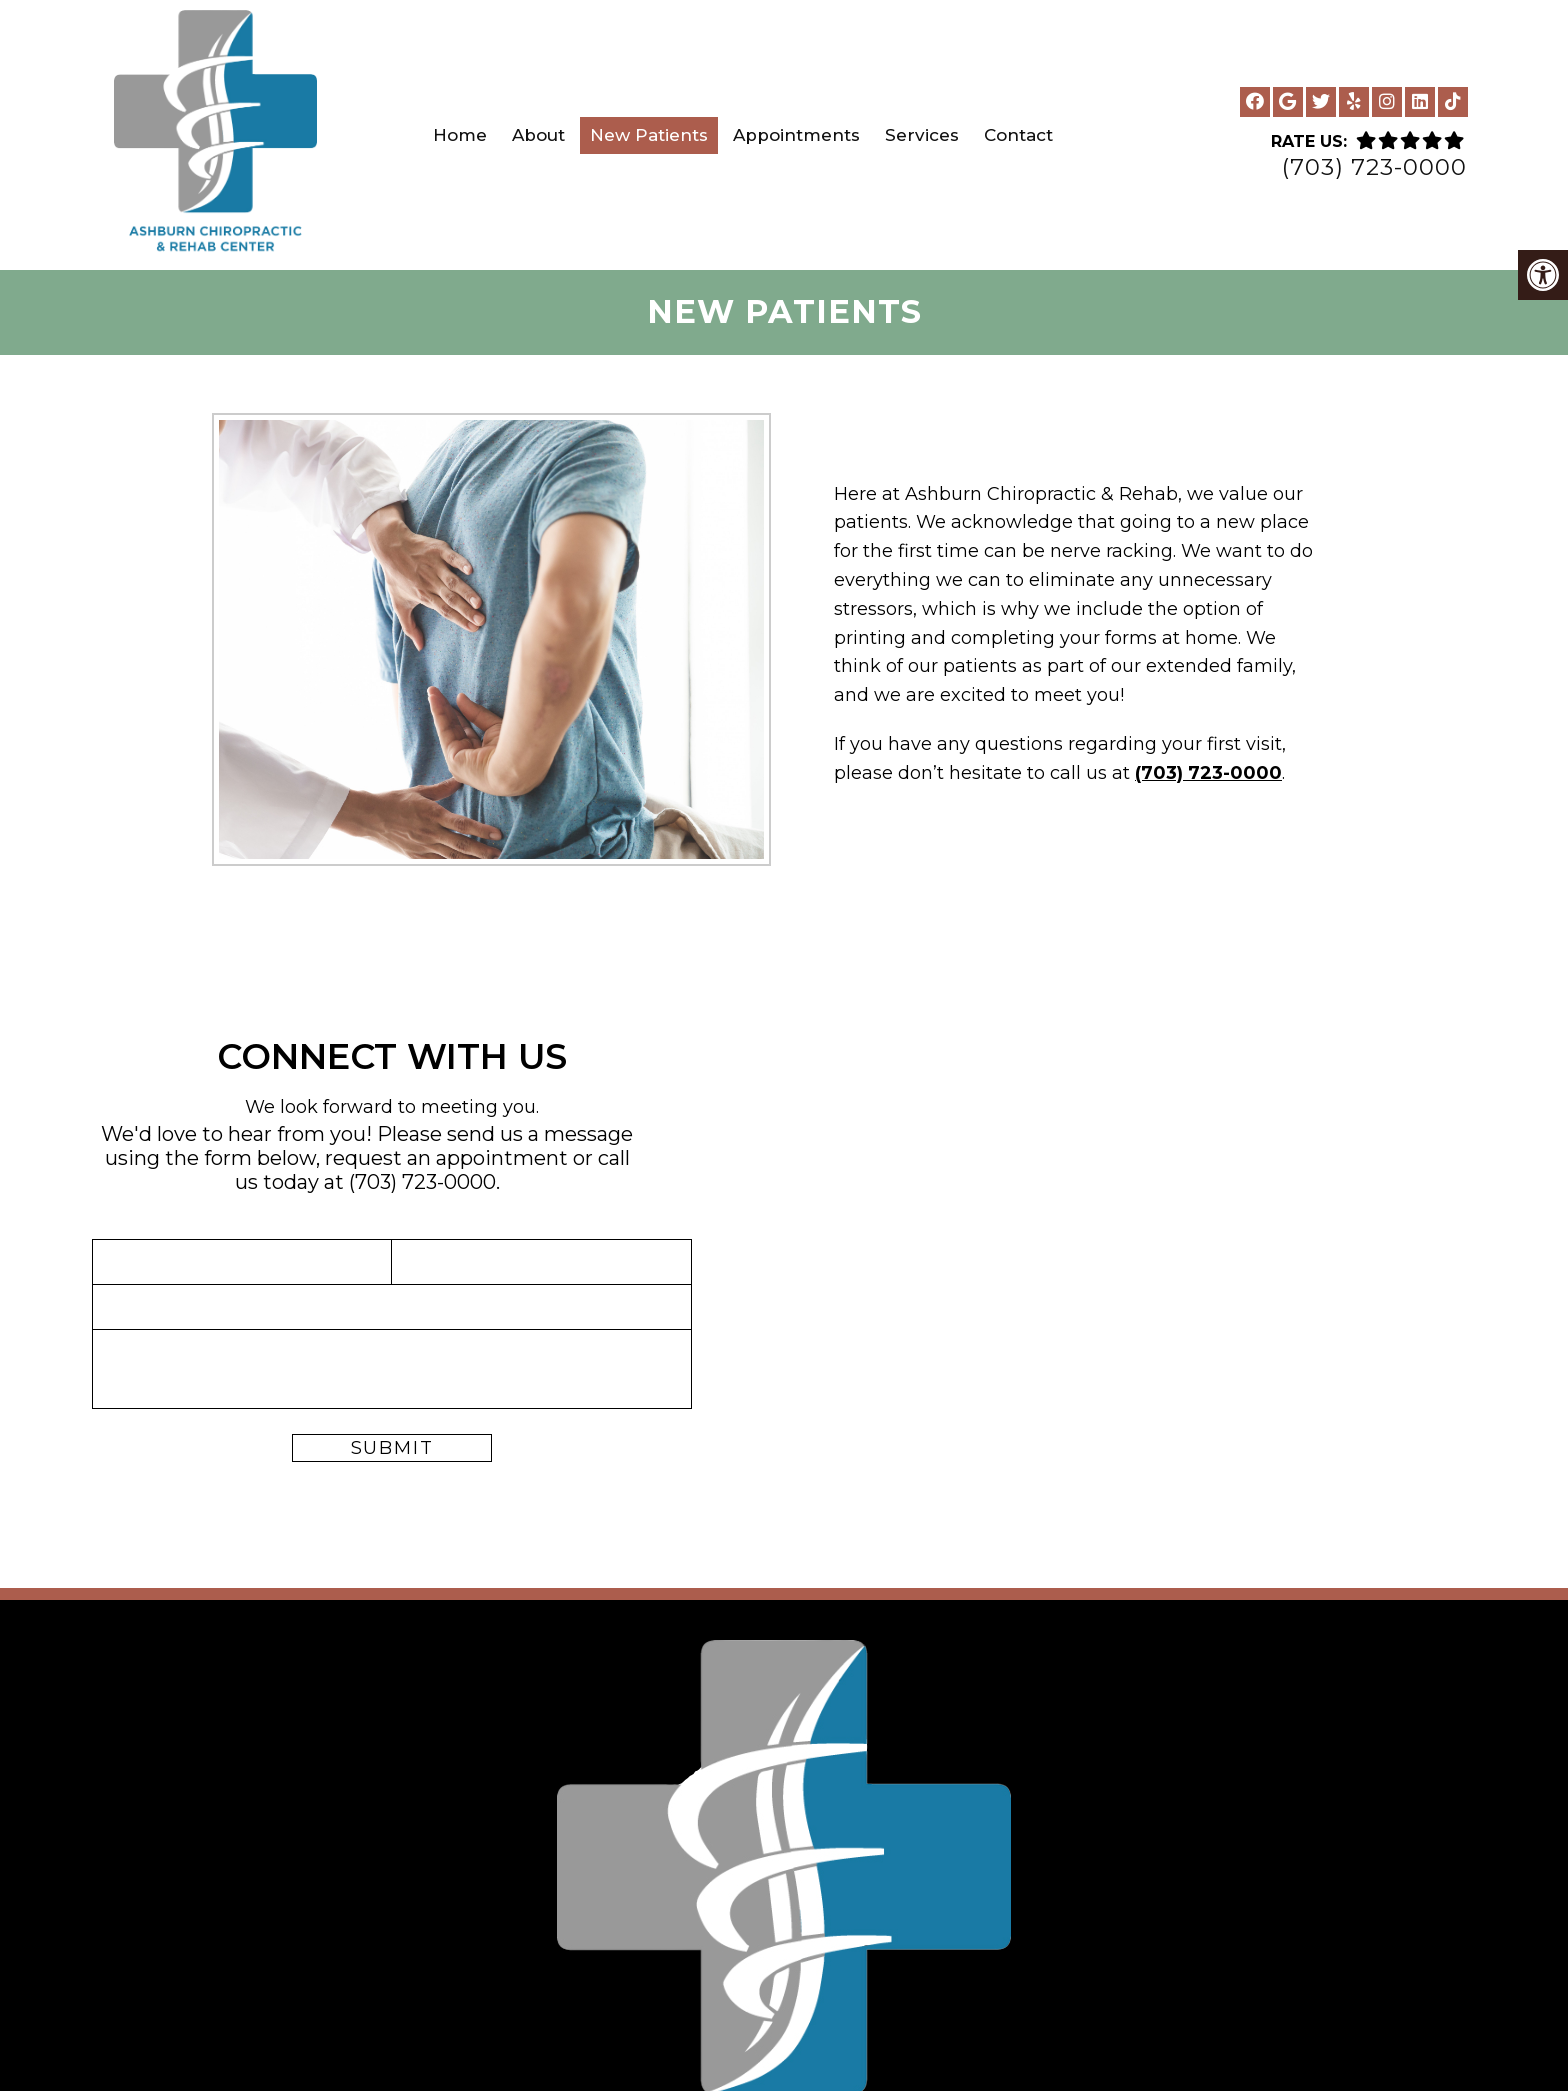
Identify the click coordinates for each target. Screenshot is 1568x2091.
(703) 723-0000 (1374, 167)
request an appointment (449, 1158)
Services (922, 135)
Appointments (796, 135)
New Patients (649, 135)
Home (460, 135)
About (538, 135)
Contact (1018, 135)
